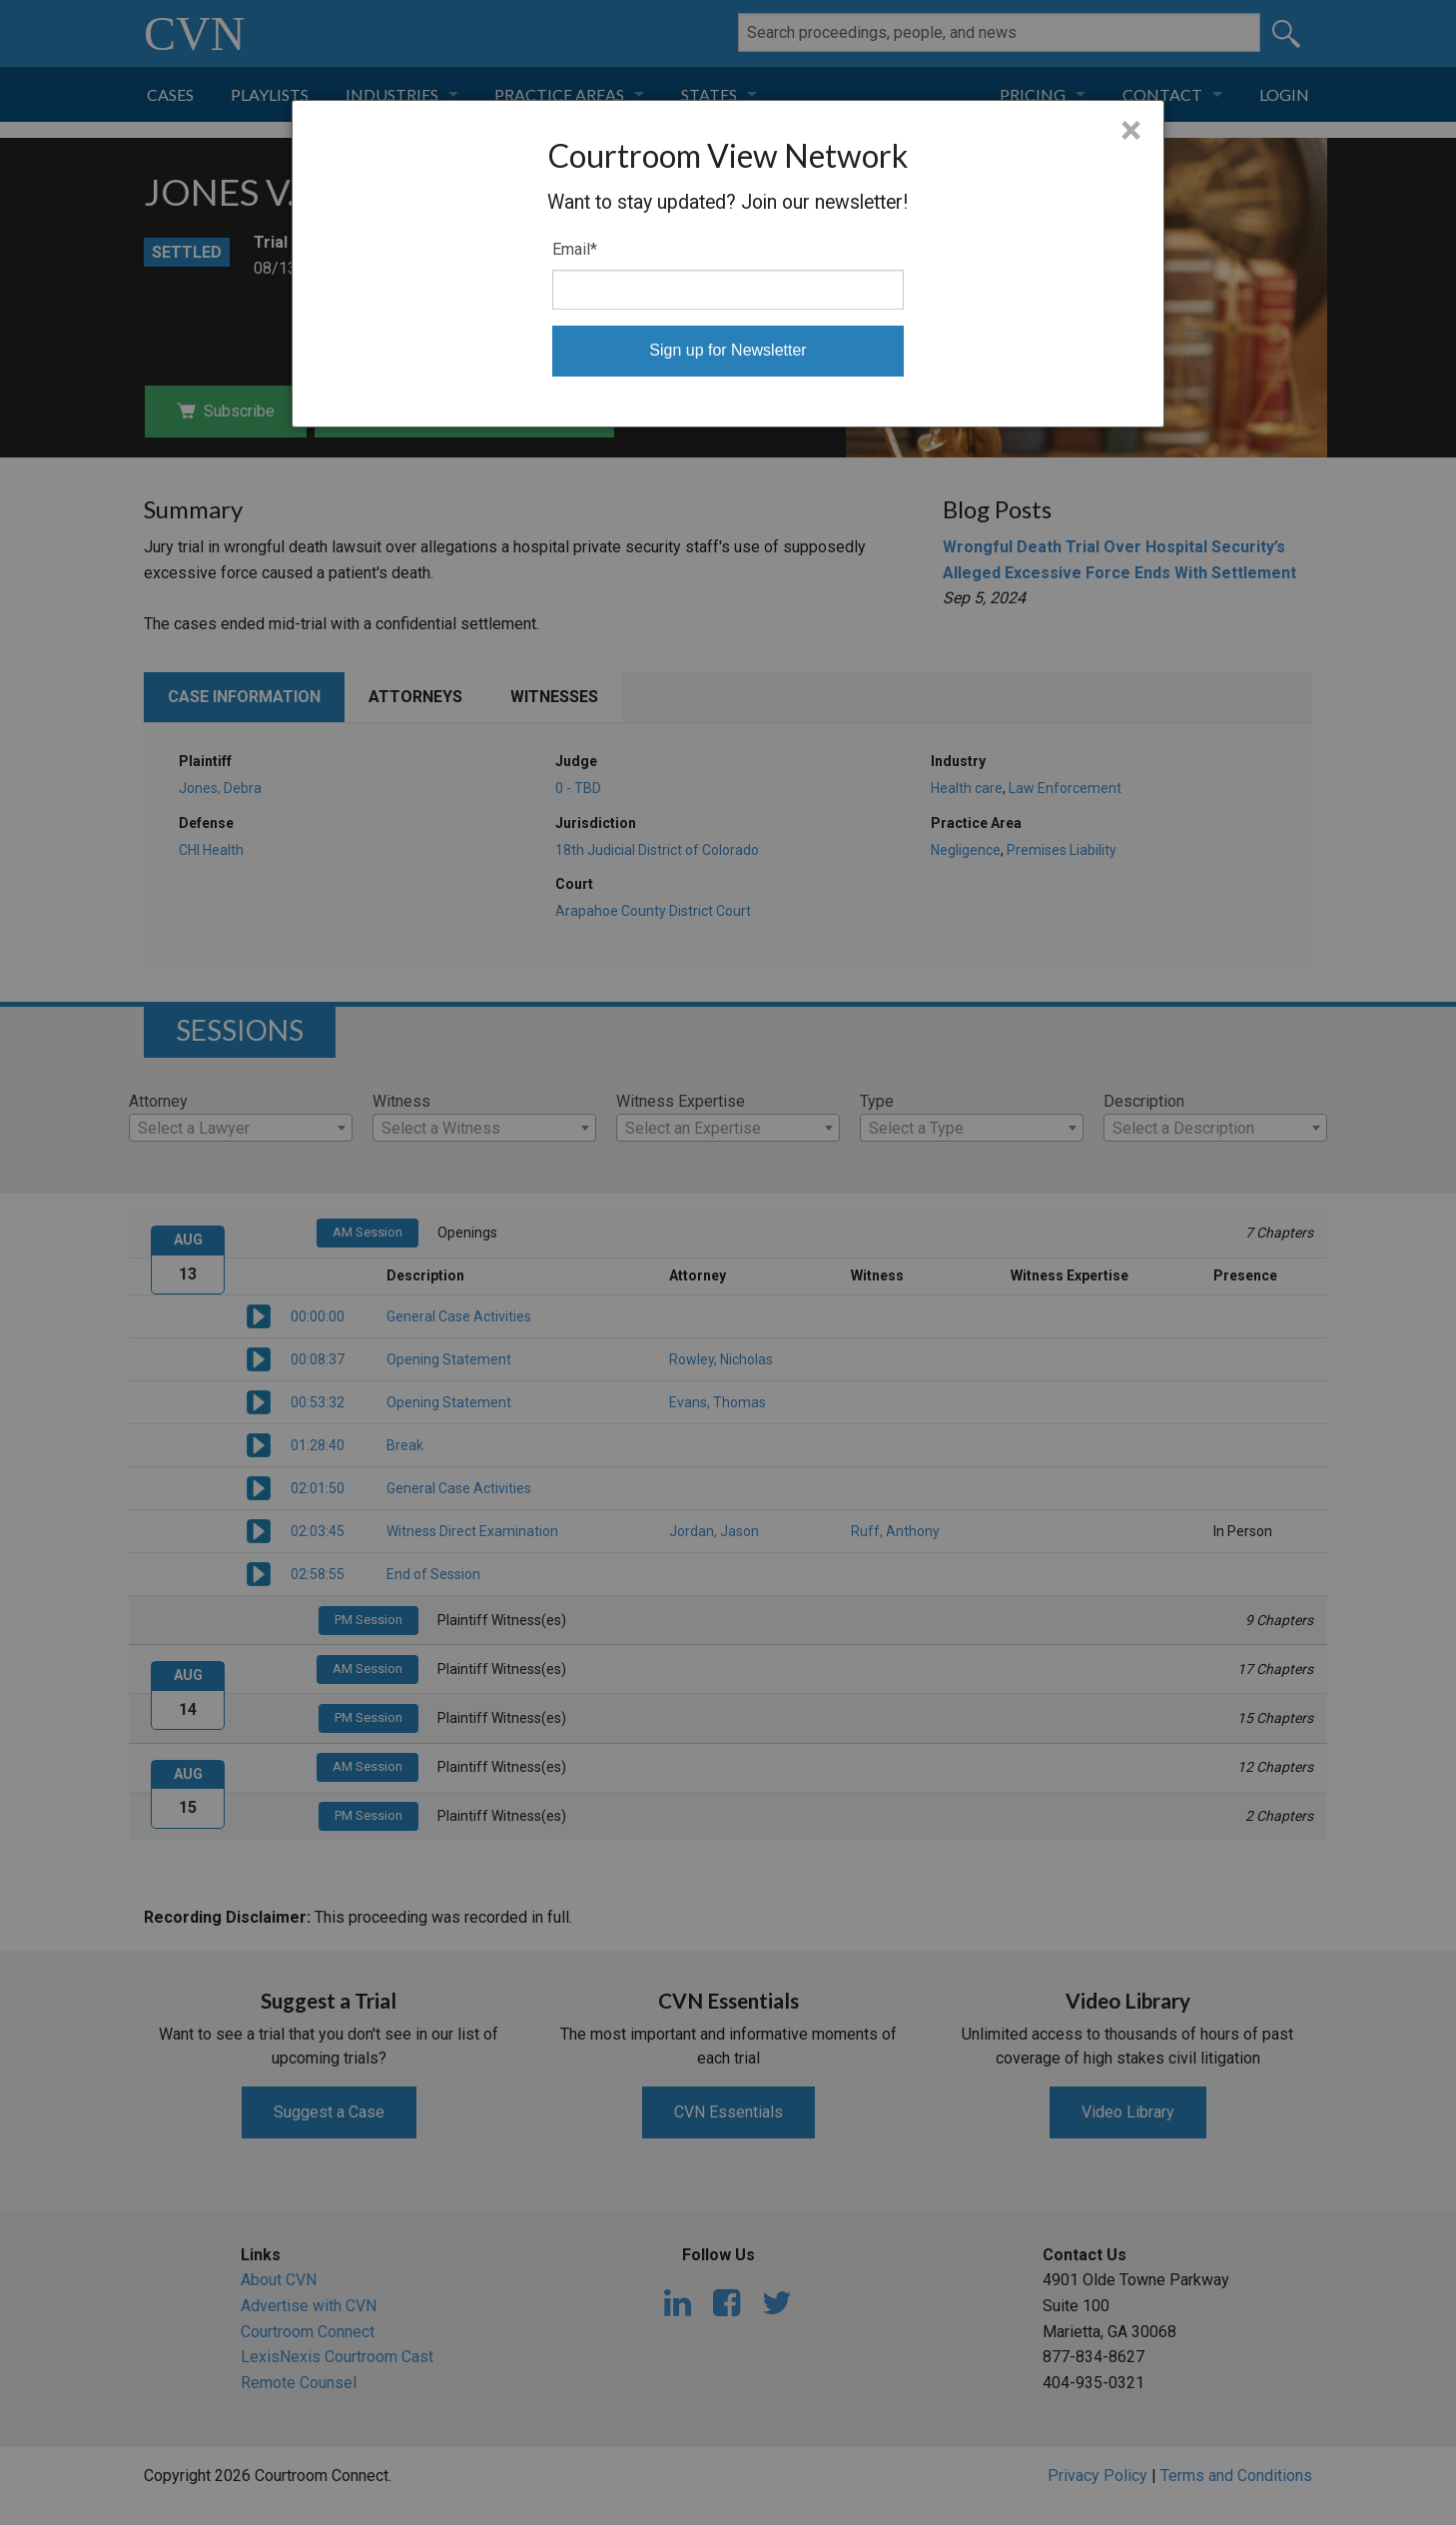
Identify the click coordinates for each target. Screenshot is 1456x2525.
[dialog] (728, 263)
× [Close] (1130, 131)
